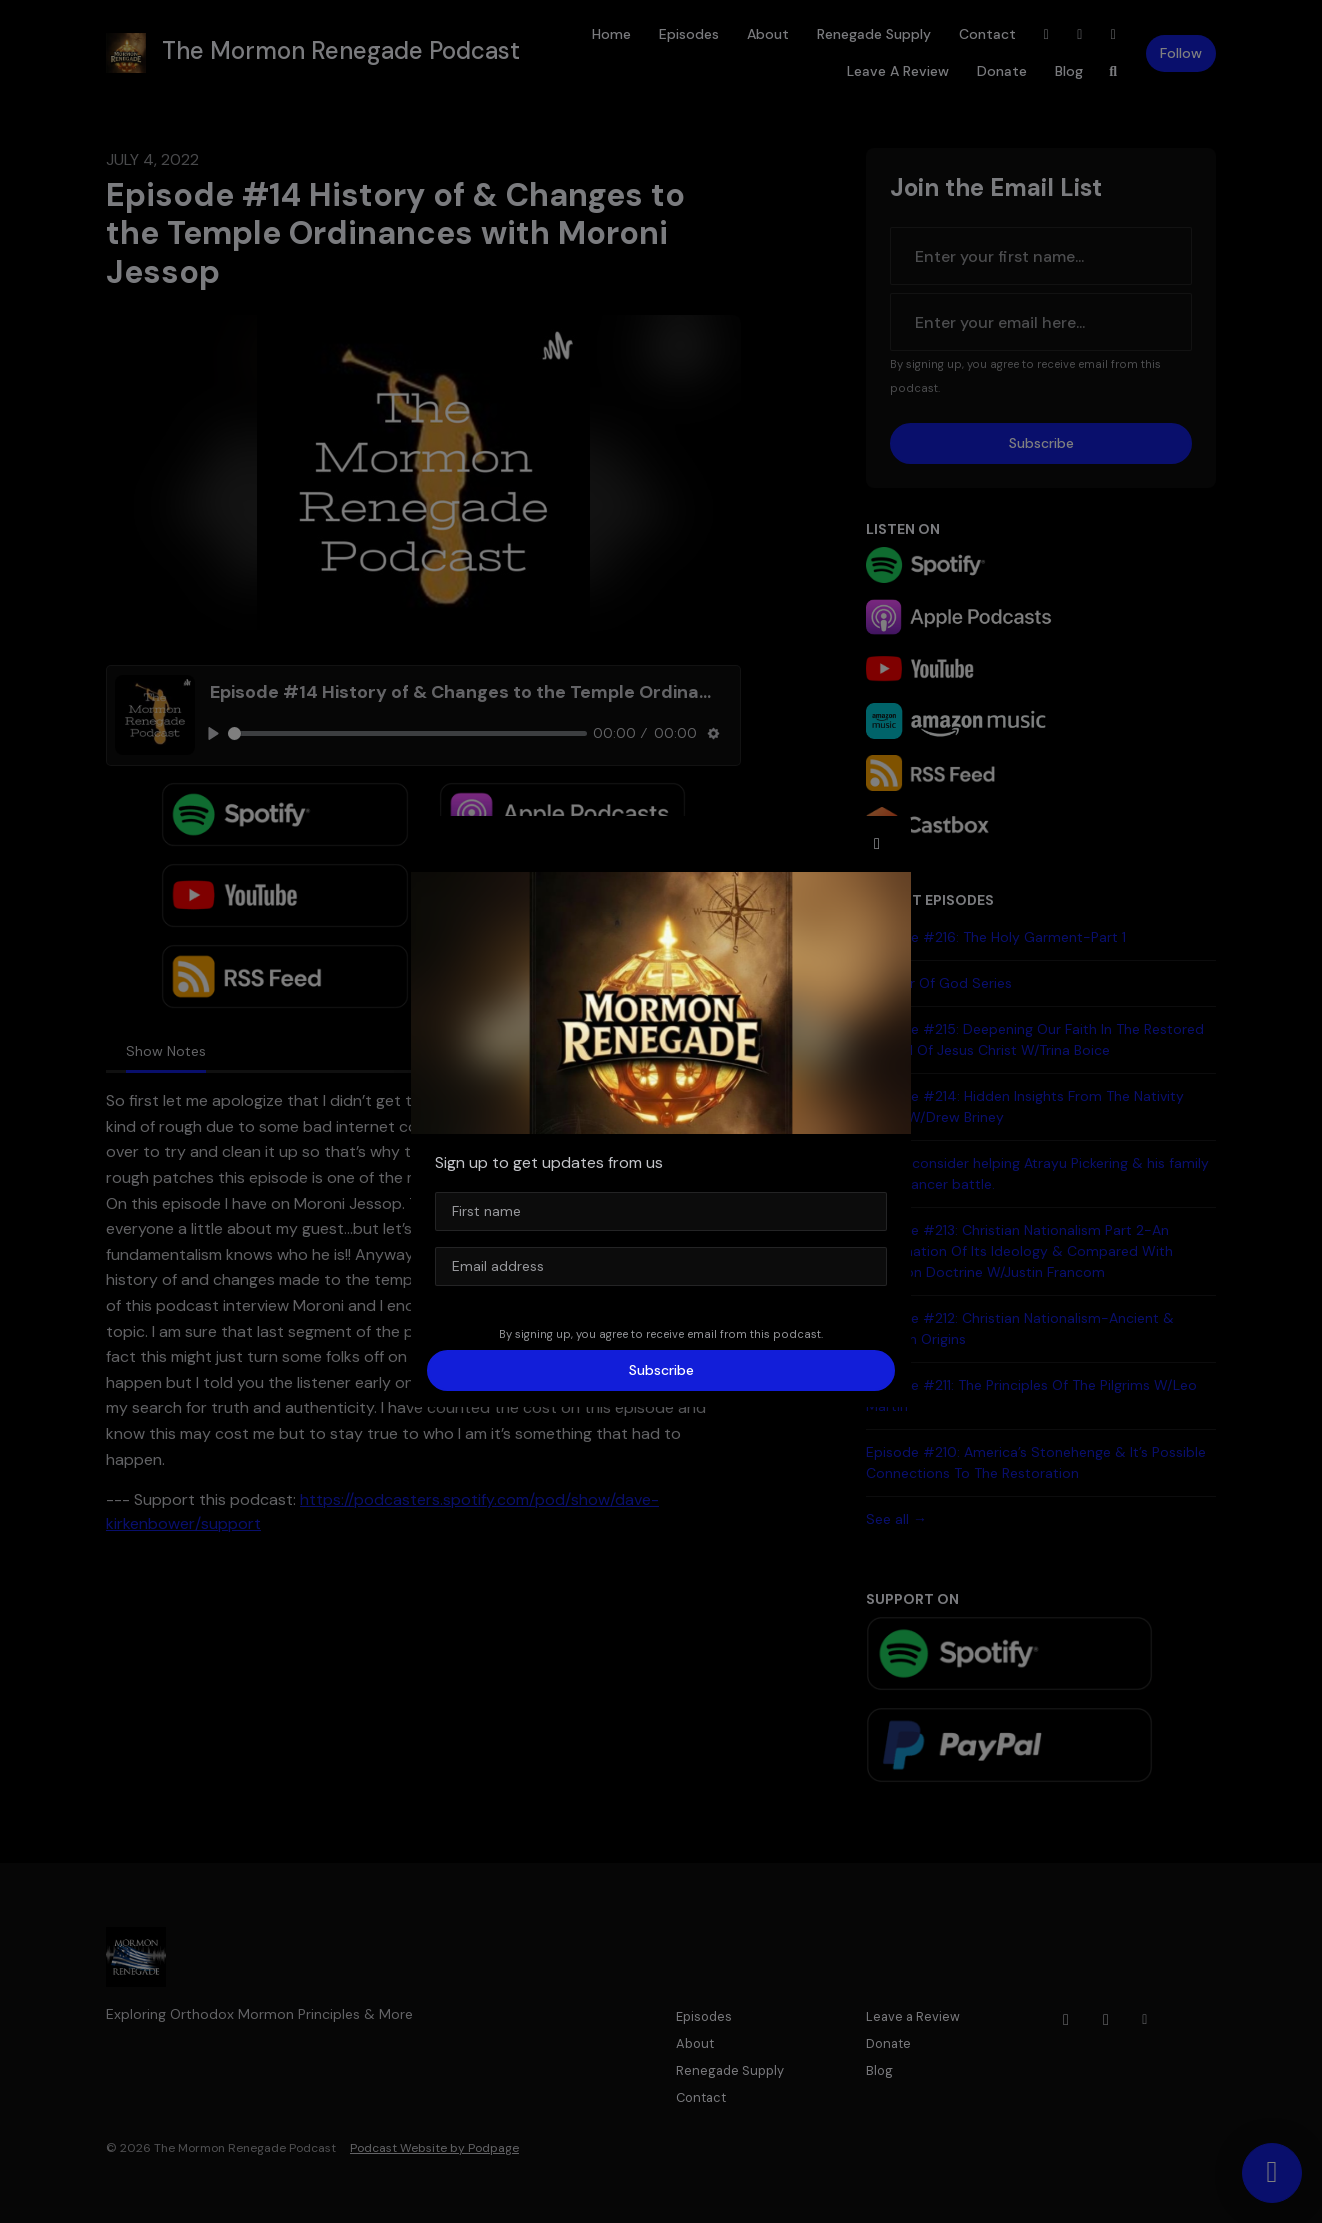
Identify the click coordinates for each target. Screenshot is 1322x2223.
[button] (877, 844)
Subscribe (661, 1370)
